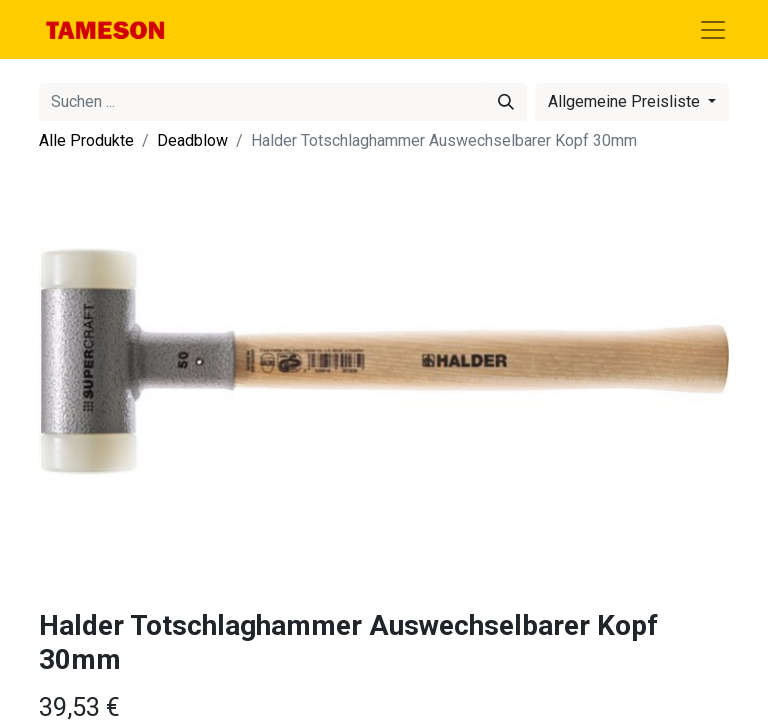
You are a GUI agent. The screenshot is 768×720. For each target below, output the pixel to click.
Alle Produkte (86, 140)
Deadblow (192, 140)
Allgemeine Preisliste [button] (626, 101)
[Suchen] (506, 102)
